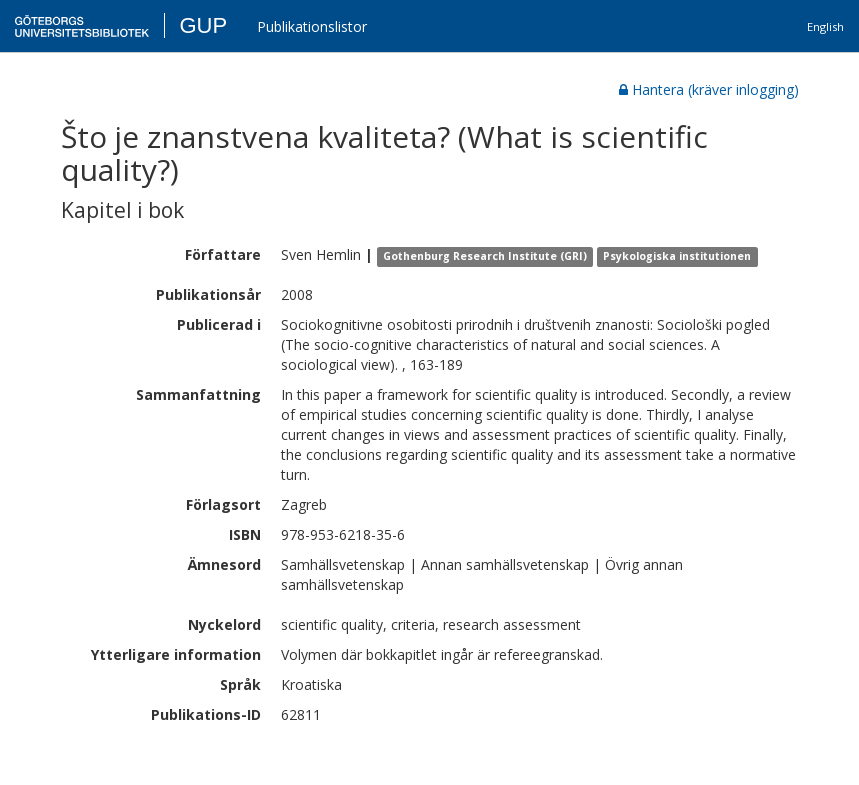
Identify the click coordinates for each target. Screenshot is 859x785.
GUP (203, 25)
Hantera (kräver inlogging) (709, 89)
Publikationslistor (312, 26)
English (825, 26)
